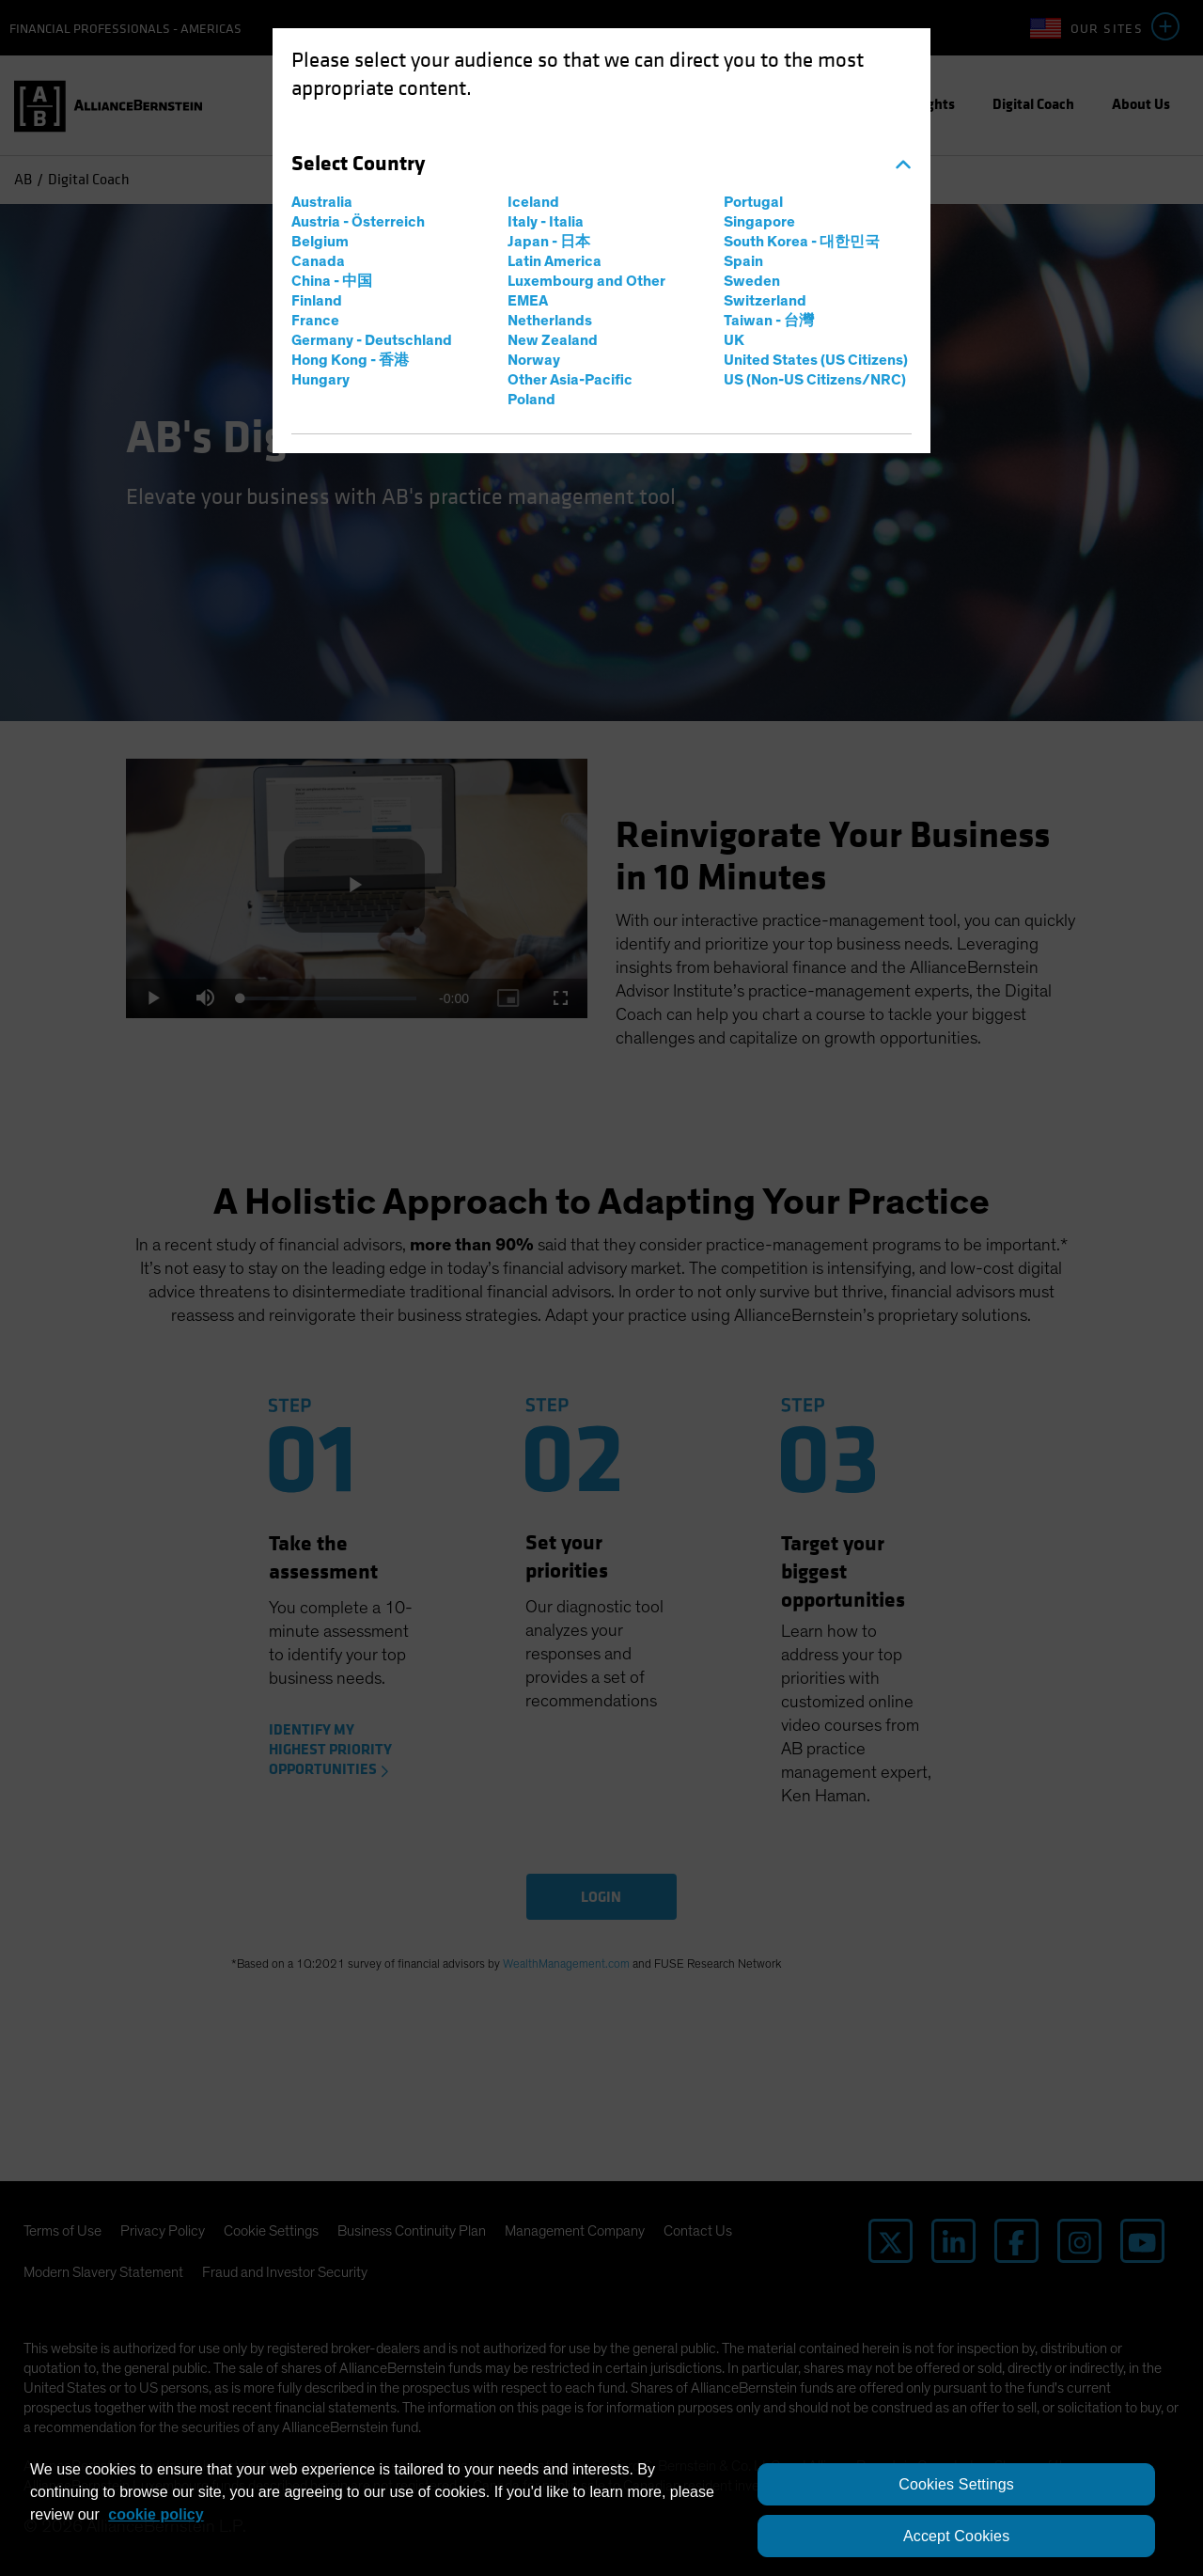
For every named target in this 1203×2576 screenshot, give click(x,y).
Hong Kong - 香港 (350, 360)
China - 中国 (331, 281)
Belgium (320, 241)
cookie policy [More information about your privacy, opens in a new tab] (155, 2514)
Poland (531, 399)
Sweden (752, 281)
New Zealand (553, 340)
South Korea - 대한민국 (802, 241)
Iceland (533, 202)
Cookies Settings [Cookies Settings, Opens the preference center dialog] (956, 2484)
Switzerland (765, 300)
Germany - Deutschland (371, 340)
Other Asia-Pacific (570, 379)
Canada (318, 261)
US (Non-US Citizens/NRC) (815, 379)
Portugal (753, 202)
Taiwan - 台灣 (769, 320)
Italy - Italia (546, 221)
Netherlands (550, 320)
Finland (316, 300)
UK (734, 340)
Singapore (759, 221)
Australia (321, 202)
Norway (534, 360)
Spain (743, 261)
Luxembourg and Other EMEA (586, 291)
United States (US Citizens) (816, 360)
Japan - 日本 (549, 241)
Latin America (555, 261)
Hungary (320, 379)
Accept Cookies (956, 2536)
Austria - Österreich (358, 221)
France (315, 320)
